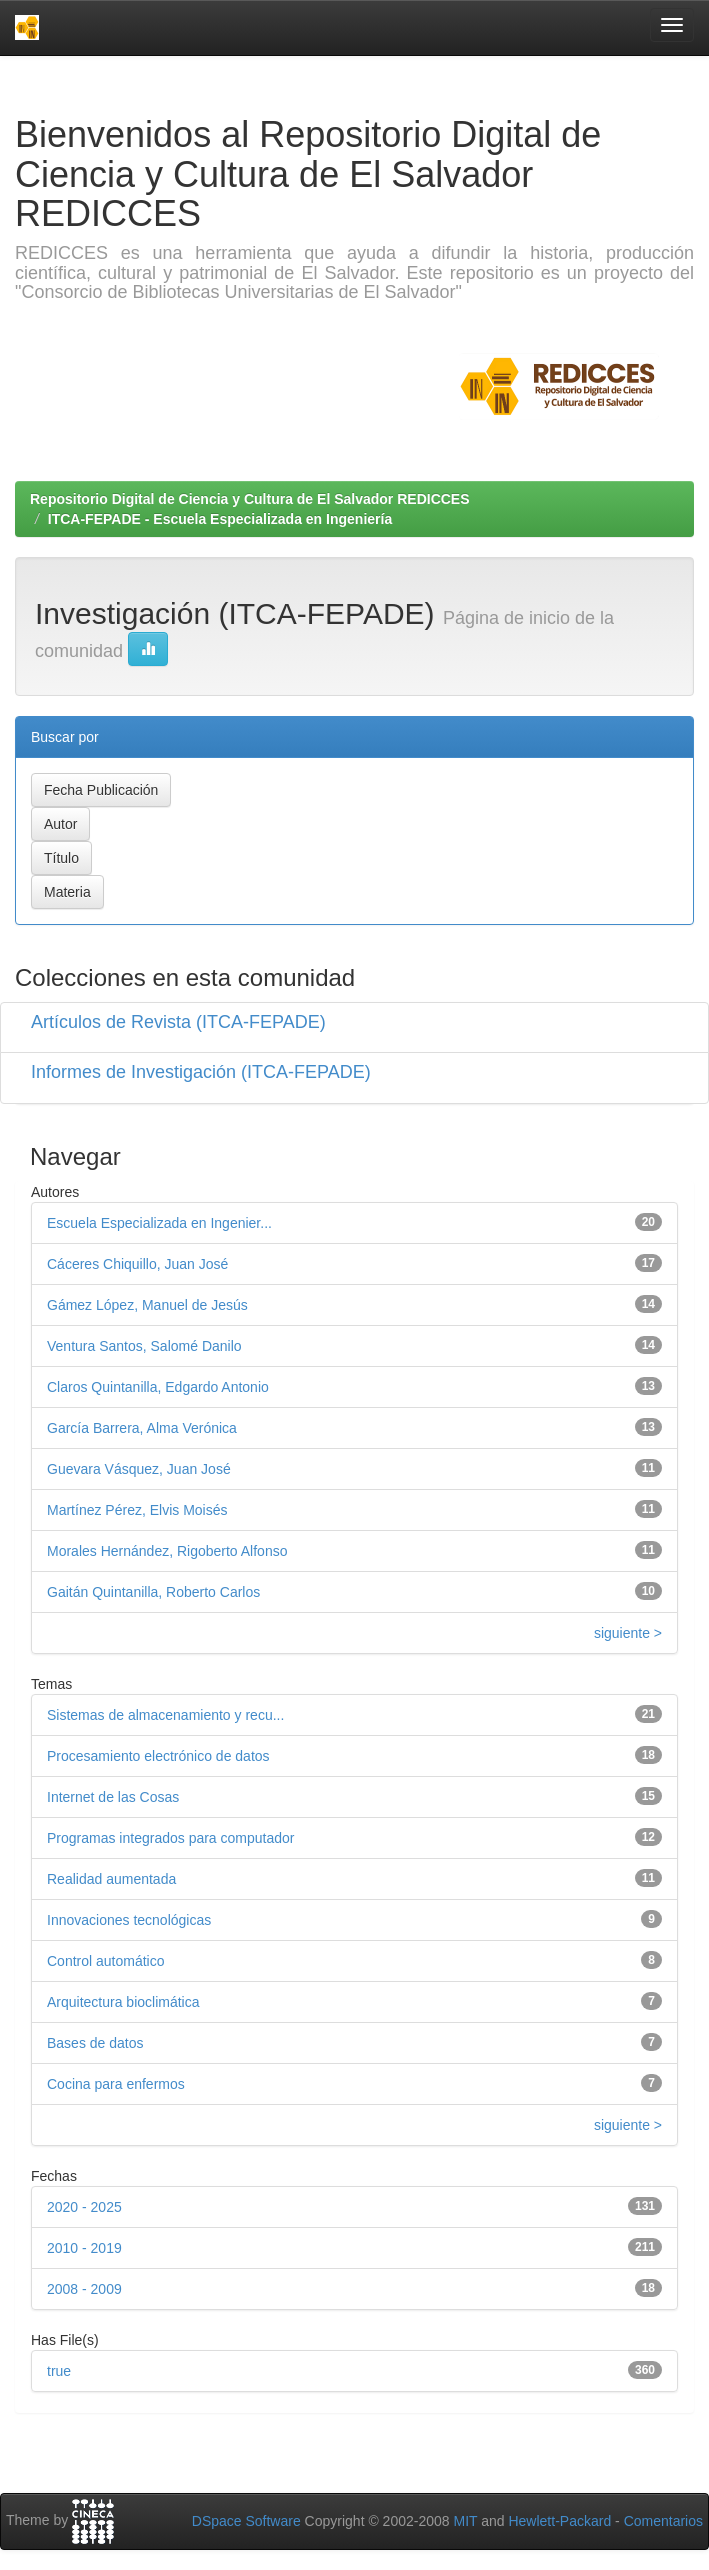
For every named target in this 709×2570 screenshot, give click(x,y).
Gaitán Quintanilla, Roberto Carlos (153, 1592)
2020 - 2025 (84, 2207)
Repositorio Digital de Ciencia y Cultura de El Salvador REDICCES (250, 499)
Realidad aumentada (111, 1879)
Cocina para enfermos (116, 2084)
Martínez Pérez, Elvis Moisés (137, 1510)
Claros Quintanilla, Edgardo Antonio (158, 1387)
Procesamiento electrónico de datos (158, 1756)
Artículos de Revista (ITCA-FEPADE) (178, 1022)
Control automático (106, 1961)
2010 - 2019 (84, 2248)
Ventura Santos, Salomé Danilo (144, 1346)
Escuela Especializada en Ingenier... (159, 1223)
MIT (465, 2521)
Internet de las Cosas (113, 1797)
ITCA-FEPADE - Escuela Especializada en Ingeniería (220, 519)
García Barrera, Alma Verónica (142, 1428)
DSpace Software (246, 2521)
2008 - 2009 (84, 2289)
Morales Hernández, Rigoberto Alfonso (167, 1551)
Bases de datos (95, 2043)
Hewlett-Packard (559, 2521)
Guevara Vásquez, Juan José (139, 1469)
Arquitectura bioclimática (123, 2002)
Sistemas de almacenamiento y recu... (165, 1715)
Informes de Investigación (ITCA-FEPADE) (201, 1072)
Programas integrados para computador (170, 1838)
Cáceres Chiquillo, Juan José (137, 1264)
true (59, 2371)
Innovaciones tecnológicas (129, 1920)
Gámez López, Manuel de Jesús (147, 1305)
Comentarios (663, 2521)
